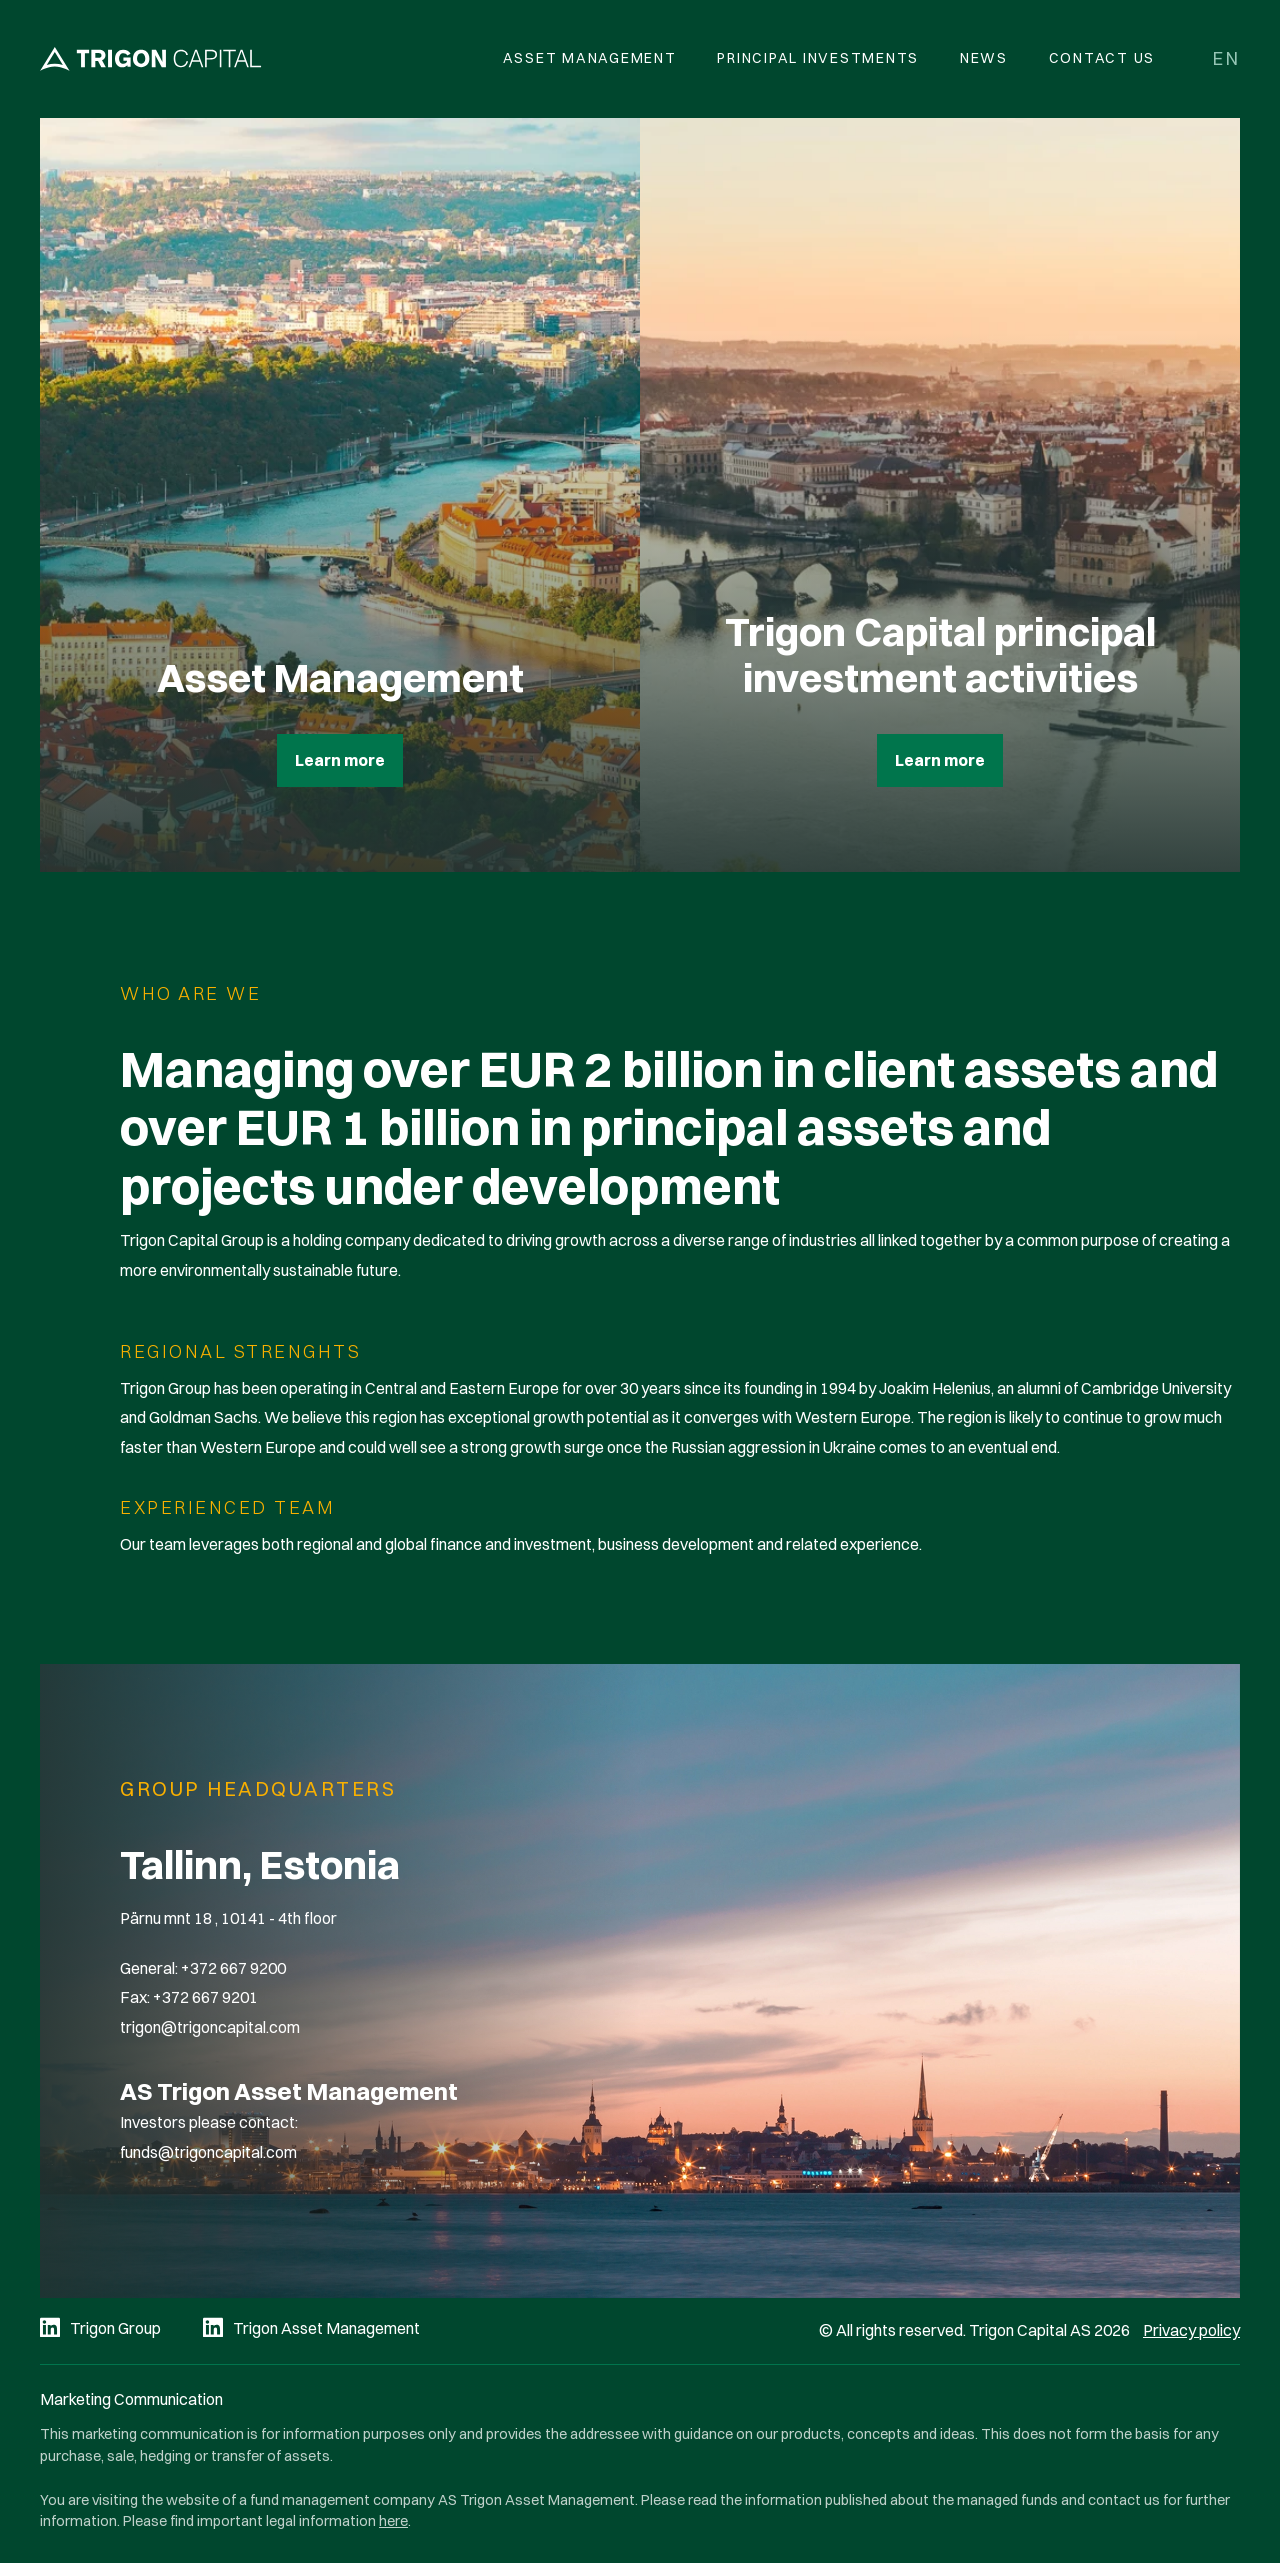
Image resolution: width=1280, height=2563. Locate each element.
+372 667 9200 (233, 1968)
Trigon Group (115, 2328)
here (393, 2521)
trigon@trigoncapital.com (210, 2027)
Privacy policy (1191, 2330)
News (984, 58)
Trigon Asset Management (326, 2328)
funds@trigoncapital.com (208, 2152)
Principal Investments (818, 58)
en (1226, 58)
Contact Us (1102, 58)
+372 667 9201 (205, 1997)
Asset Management (590, 58)
